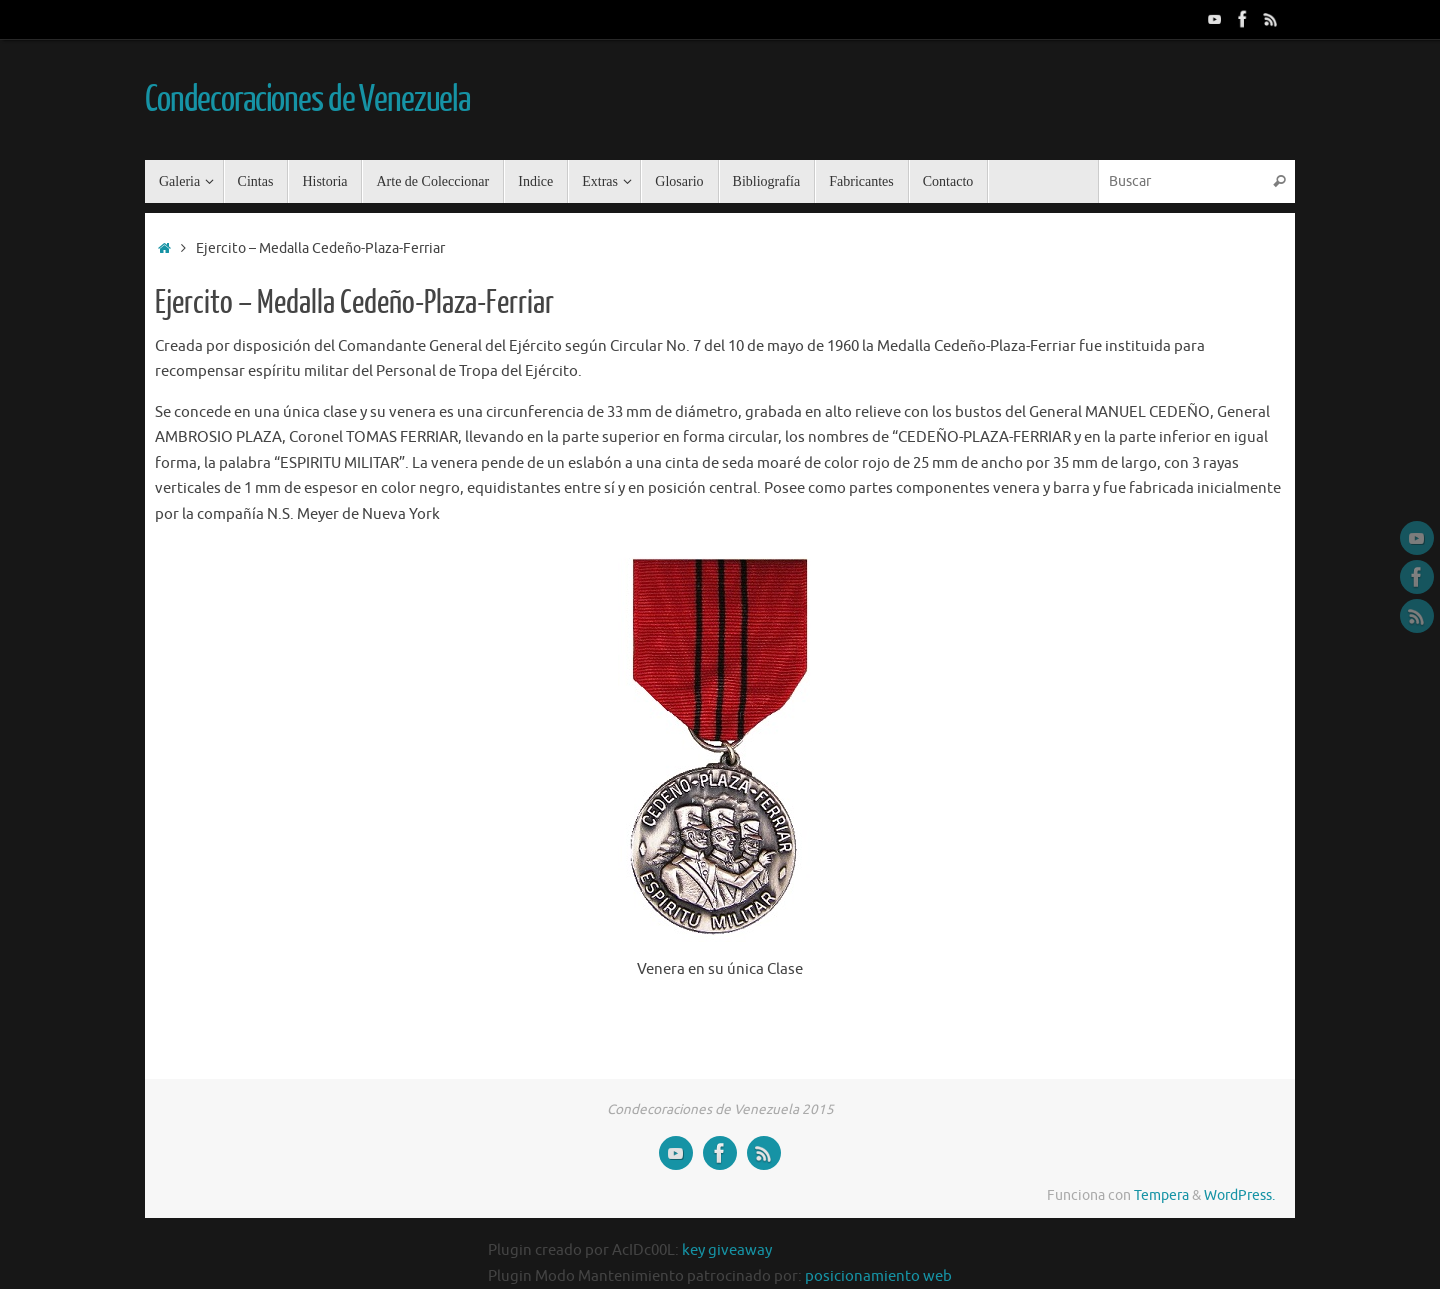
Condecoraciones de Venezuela (307, 100)
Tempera (1161, 1195)
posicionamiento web (878, 1276)
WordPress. (1239, 1195)
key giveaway (727, 1250)
